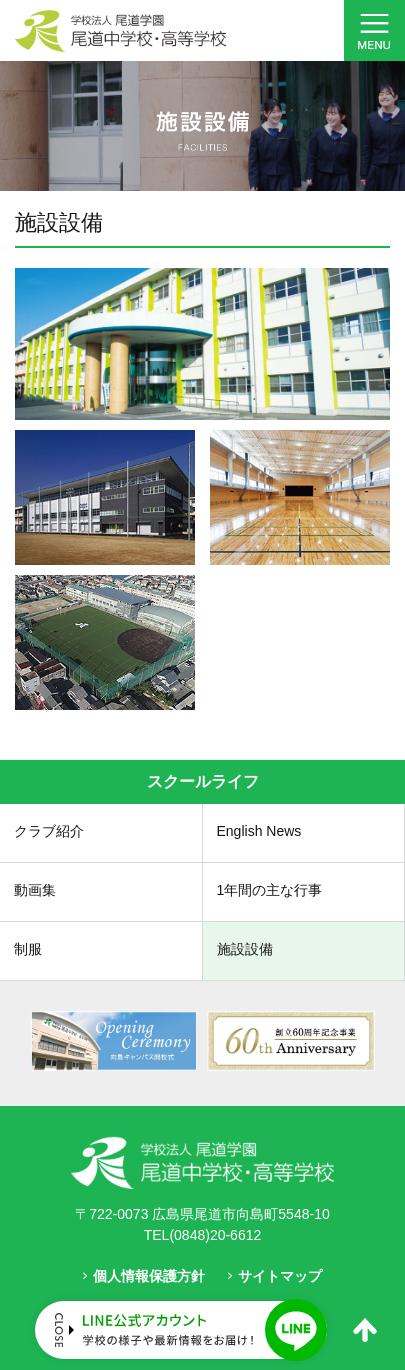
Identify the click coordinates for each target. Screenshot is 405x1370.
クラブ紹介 (49, 831)
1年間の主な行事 (270, 890)
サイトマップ (280, 1276)
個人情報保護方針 (149, 1276)
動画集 (35, 890)
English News (259, 831)
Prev (16, 1041)
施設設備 (245, 949)
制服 (28, 949)
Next (388, 1041)
